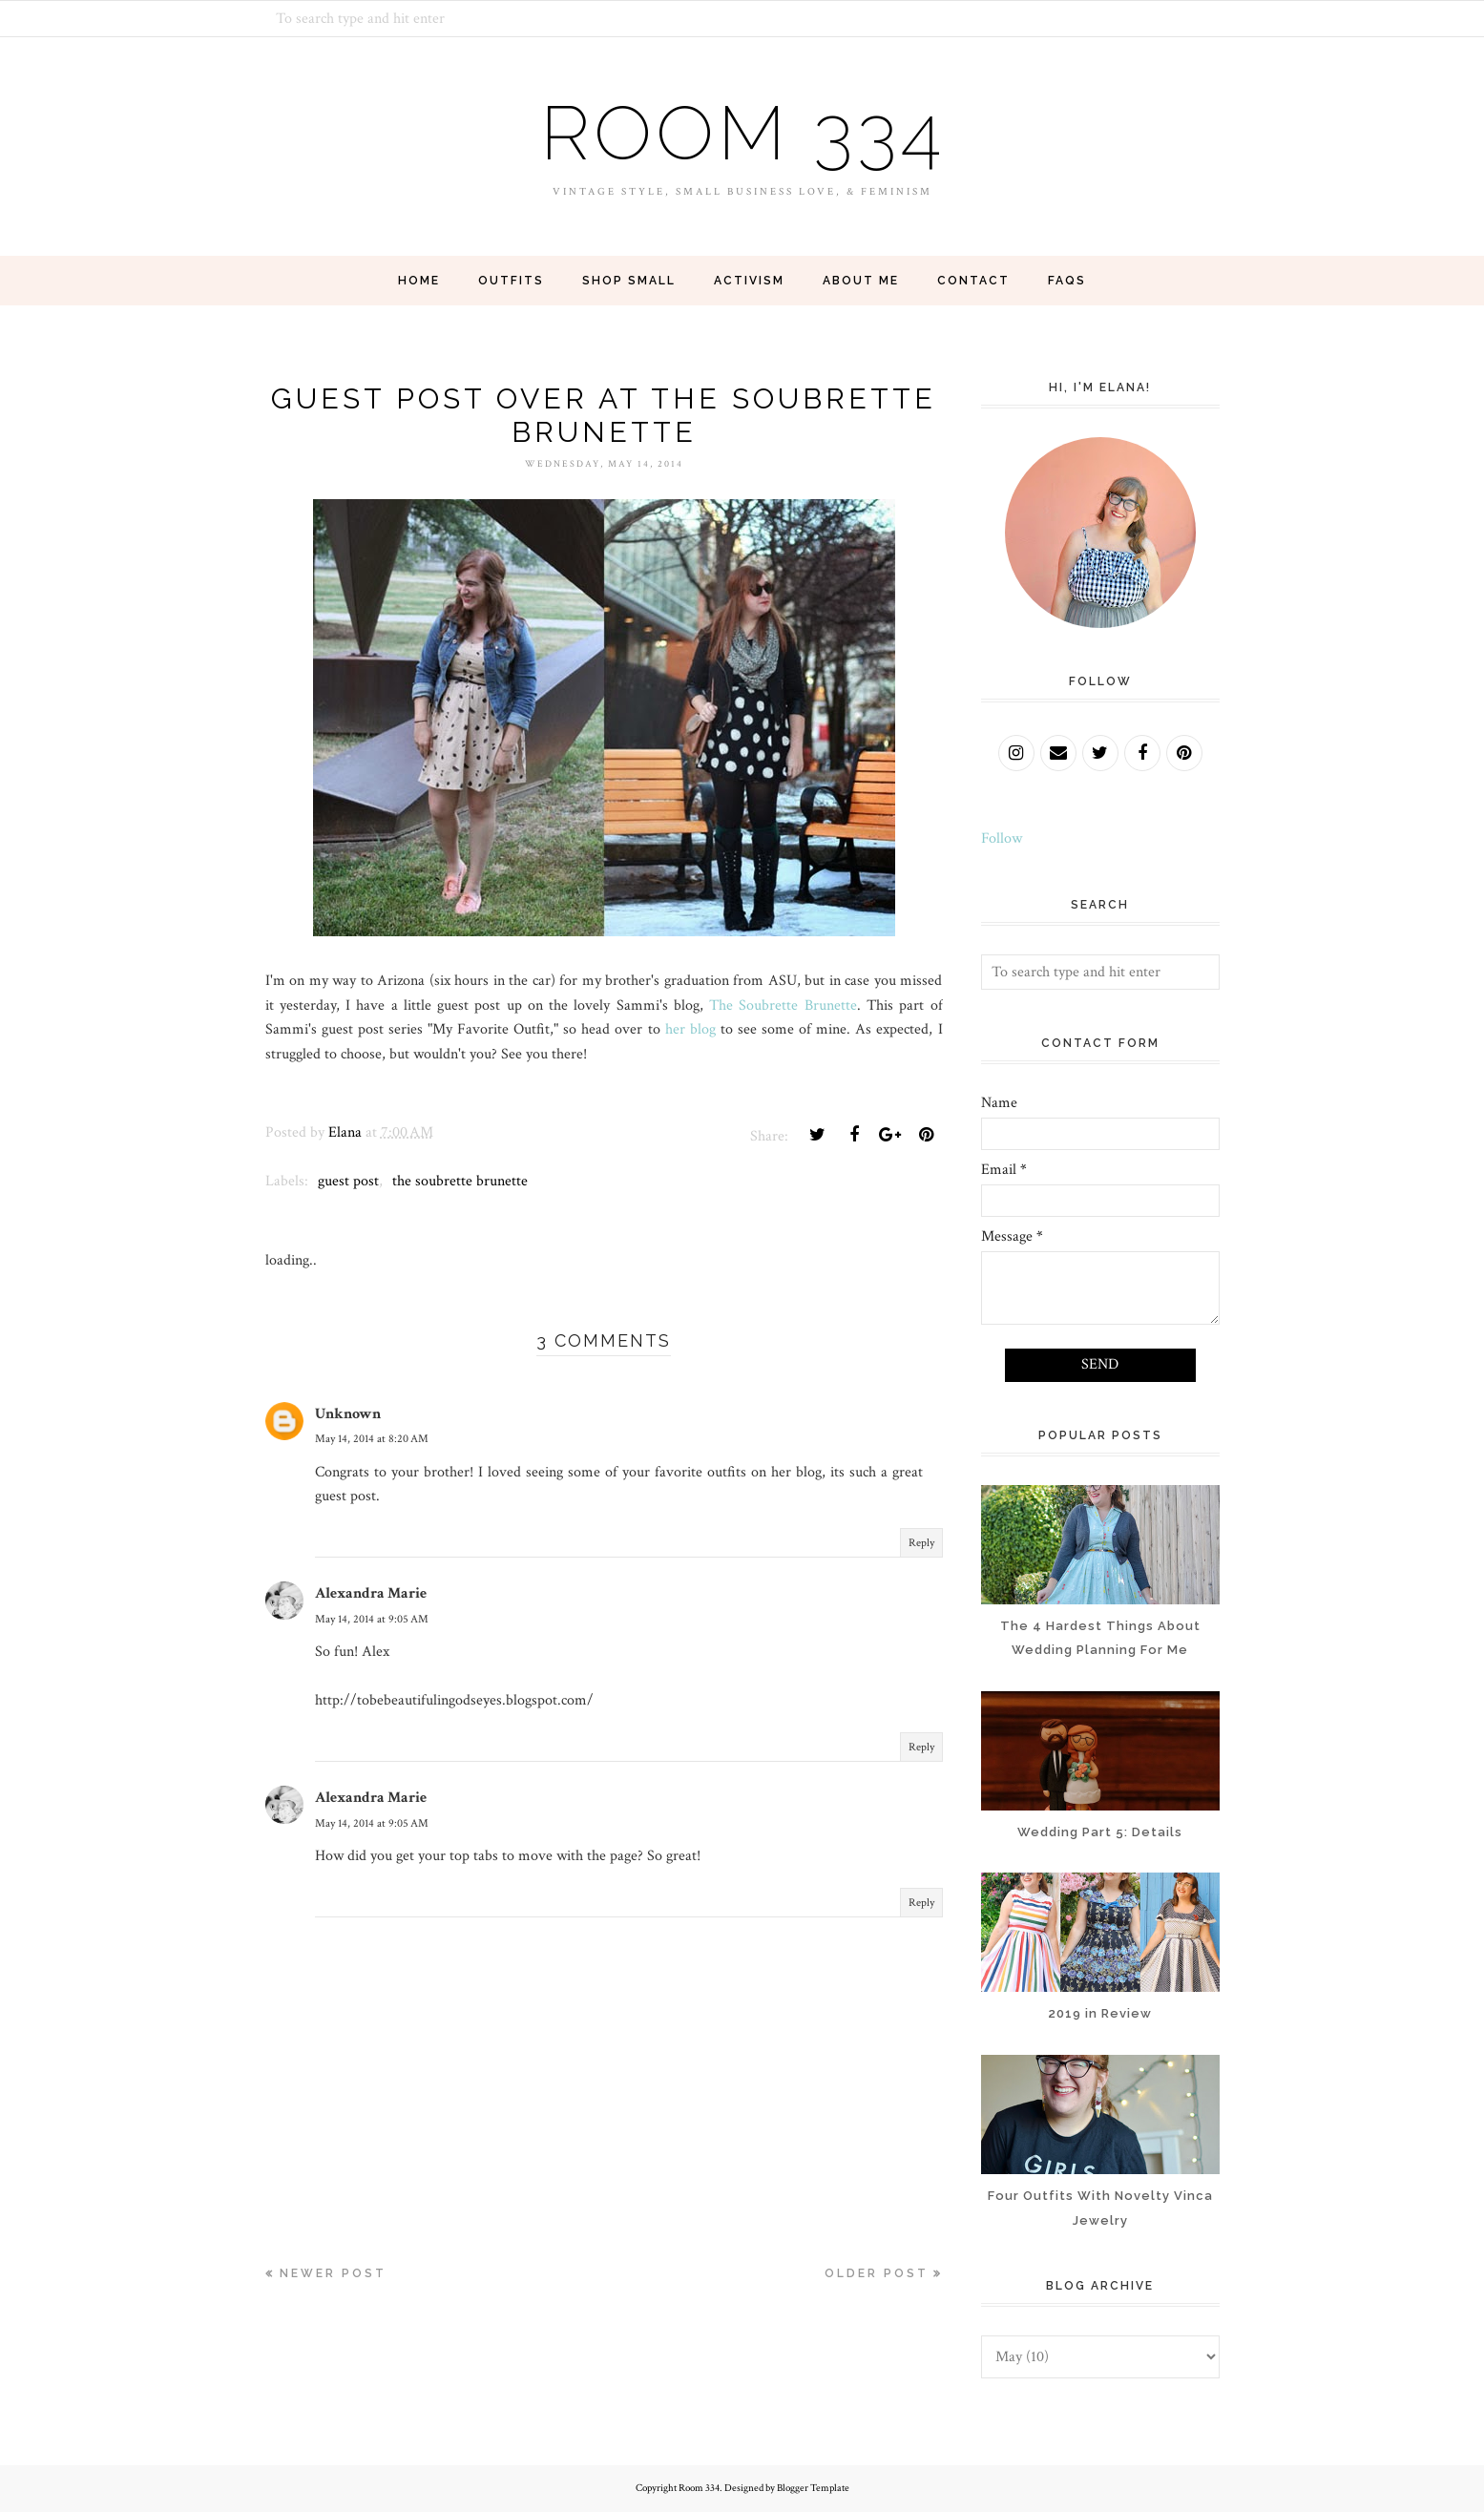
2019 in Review (1100, 2013)
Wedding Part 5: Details (1099, 1832)
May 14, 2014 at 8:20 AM (371, 1439)
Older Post (877, 2273)
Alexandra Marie (371, 1593)
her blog (690, 1029)
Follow (1001, 838)
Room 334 (742, 133)
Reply (921, 1543)
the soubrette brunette (460, 1181)
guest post (348, 1181)
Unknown (348, 1414)
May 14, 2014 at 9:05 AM (371, 1619)
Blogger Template (813, 2488)
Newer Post (333, 2273)
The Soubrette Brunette (783, 1005)
